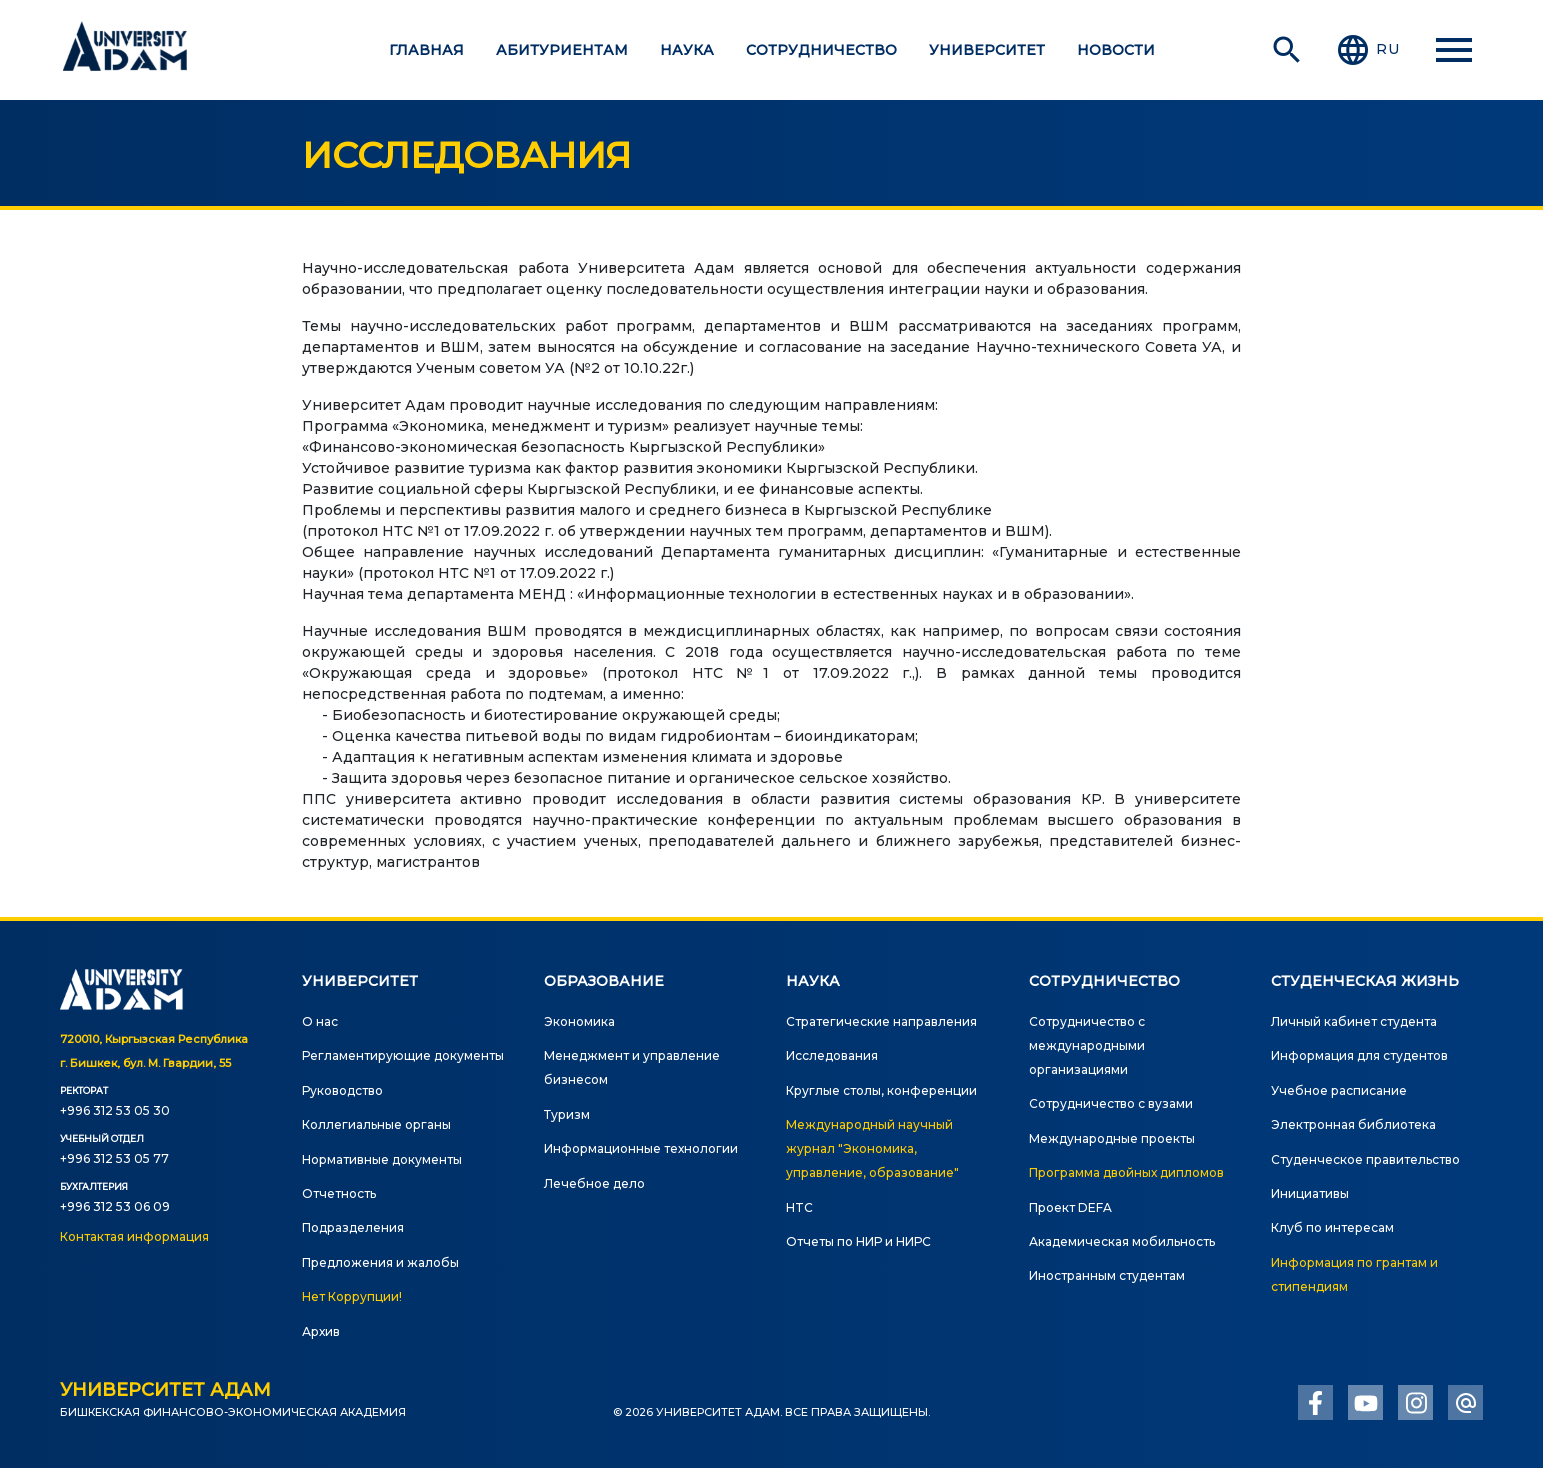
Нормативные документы (382, 1159)
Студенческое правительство (1365, 1159)
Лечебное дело (594, 1183)
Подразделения (353, 1227)
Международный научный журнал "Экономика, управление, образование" (872, 1148)
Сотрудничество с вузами (1111, 1103)
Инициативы (1310, 1193)
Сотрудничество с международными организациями (1087, 1045)
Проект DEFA (1070, 1207)
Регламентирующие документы (403, 1055)
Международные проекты (1112, 1138)
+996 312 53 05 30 (115, 1110)
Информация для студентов (1359, 1055)
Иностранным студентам (1107, 1275)
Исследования (832, 1055)
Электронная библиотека (1353, 1124)
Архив (321, 1331)
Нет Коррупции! (352, 1296)
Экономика (579, 1021)
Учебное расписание (1339, 1090)
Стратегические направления (881, 1021)
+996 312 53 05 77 (114, 1158)
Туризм (567, 1114)
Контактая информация (134, 1236)
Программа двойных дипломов (1126, 1172)
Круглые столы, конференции (881, 1090)
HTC (799, 1207)
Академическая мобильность (1122, 1241)
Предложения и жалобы (380, 1262)
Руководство (342, 1090)
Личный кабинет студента (1354, 1021)
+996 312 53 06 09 (115, 1206)
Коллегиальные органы (376, 1124)
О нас (320, 1021)
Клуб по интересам (1332, 1227)
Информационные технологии (641, 1148)
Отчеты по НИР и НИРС (858, 1241)
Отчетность (339, 1193)
